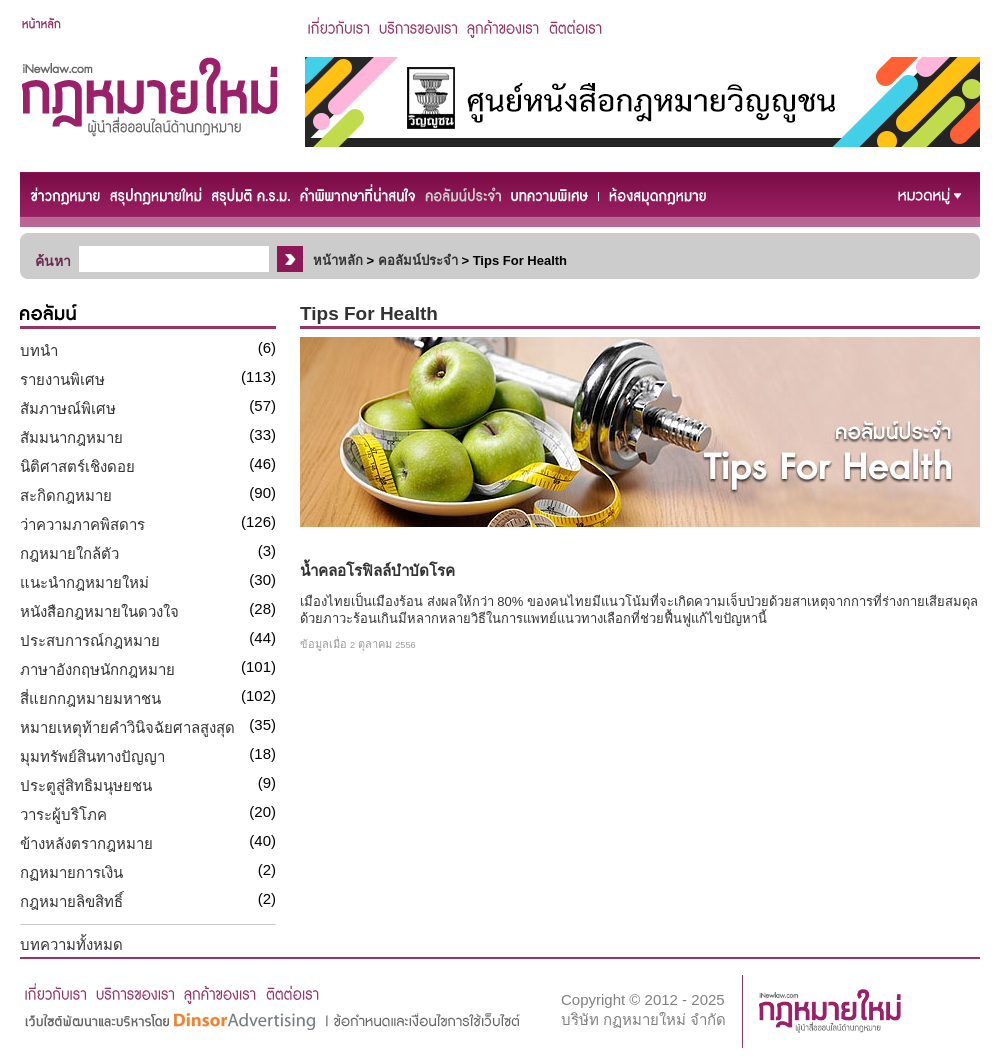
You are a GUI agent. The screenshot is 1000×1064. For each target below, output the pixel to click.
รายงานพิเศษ (62, 379)
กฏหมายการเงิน (71, 872)
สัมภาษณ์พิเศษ (68, 408)
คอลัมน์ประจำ (418, 260)
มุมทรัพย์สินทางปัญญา (92, 756)
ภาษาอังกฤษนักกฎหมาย (97, 669)
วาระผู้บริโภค (63, 814)
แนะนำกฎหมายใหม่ (84, 582)
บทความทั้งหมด (71, 944)
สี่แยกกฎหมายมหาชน (90, 698)
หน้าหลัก (338, 260)
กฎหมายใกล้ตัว (69, 553)
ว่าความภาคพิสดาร (82, 524)
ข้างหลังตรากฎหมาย (86, 843)
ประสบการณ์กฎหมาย (90, 640)
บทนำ (39, 350)
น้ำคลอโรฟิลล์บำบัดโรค (377, 570)
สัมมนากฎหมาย (71, 437)
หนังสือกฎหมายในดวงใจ (99, 611)
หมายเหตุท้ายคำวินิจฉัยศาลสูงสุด (127, 727)
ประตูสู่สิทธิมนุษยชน (86, 785)
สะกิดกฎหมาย (66, 495)
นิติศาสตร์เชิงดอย (77, 466)
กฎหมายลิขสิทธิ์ (71, 901)
